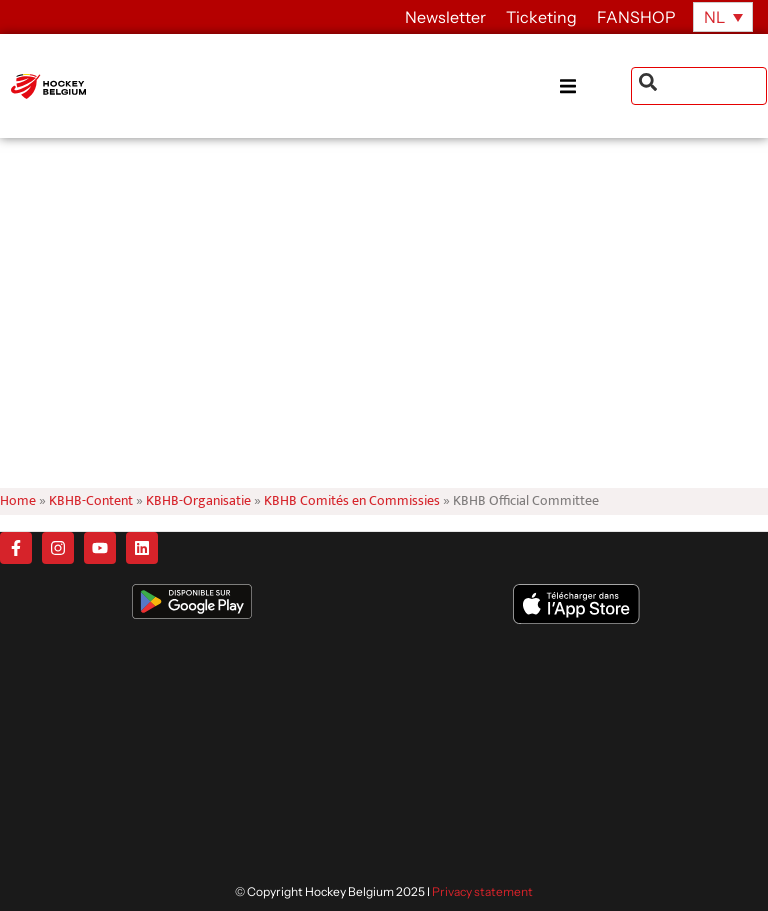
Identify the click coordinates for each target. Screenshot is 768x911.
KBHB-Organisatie (198, 501)
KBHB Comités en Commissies (352, 501)
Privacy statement (482, 891)
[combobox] (699, 86)
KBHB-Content (91, 501)
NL (714, 17)
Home (18, 501)
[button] (595, 86)
